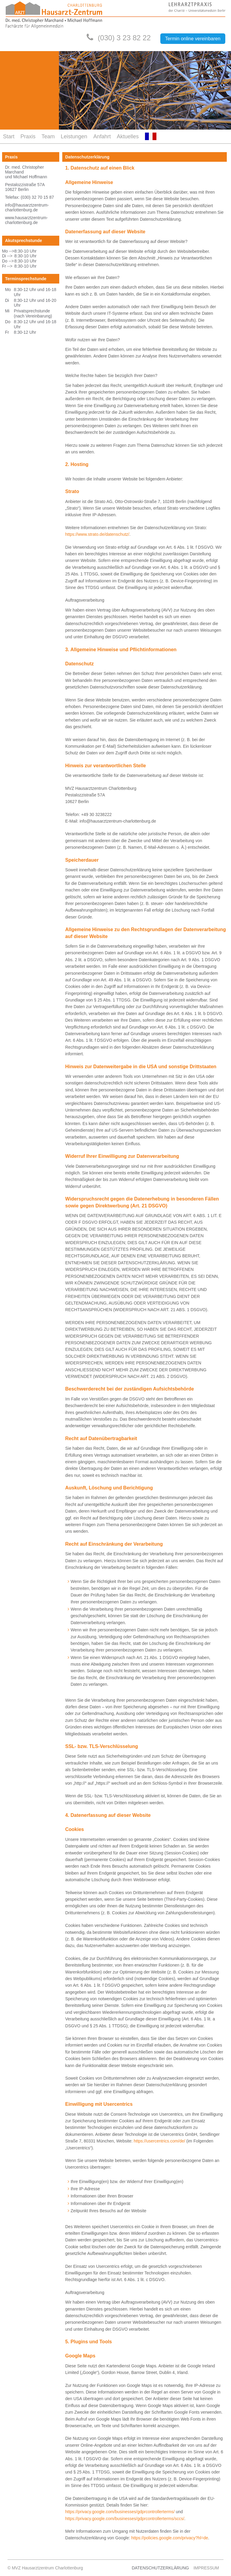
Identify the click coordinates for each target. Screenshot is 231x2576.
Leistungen (74, 136)
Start (8, 136)
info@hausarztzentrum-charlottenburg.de (27, 207)
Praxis (27, 136)
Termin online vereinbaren (192, 38)
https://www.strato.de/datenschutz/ (97, 534)
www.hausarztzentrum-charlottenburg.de (26, 220)
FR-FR (150, 136)
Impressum (206, 2567)
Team (48, 136)
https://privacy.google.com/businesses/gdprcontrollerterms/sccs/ (124, 2518)
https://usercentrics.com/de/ (159, 2141)
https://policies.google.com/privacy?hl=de (169, 2537)
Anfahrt (102, 136)
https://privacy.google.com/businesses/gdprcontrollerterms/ (120, 2511)
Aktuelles (128, 136)
